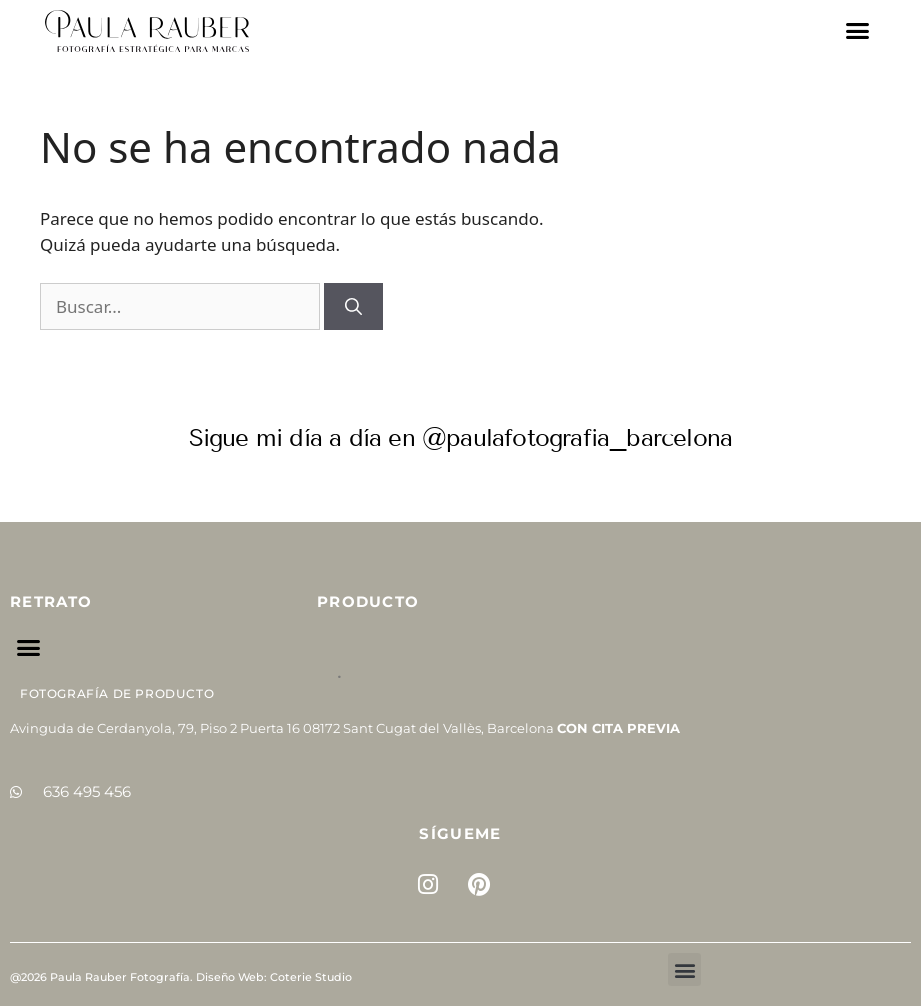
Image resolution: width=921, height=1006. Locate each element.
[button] (858, 31)
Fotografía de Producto (117, 693)
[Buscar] (353, 307)
